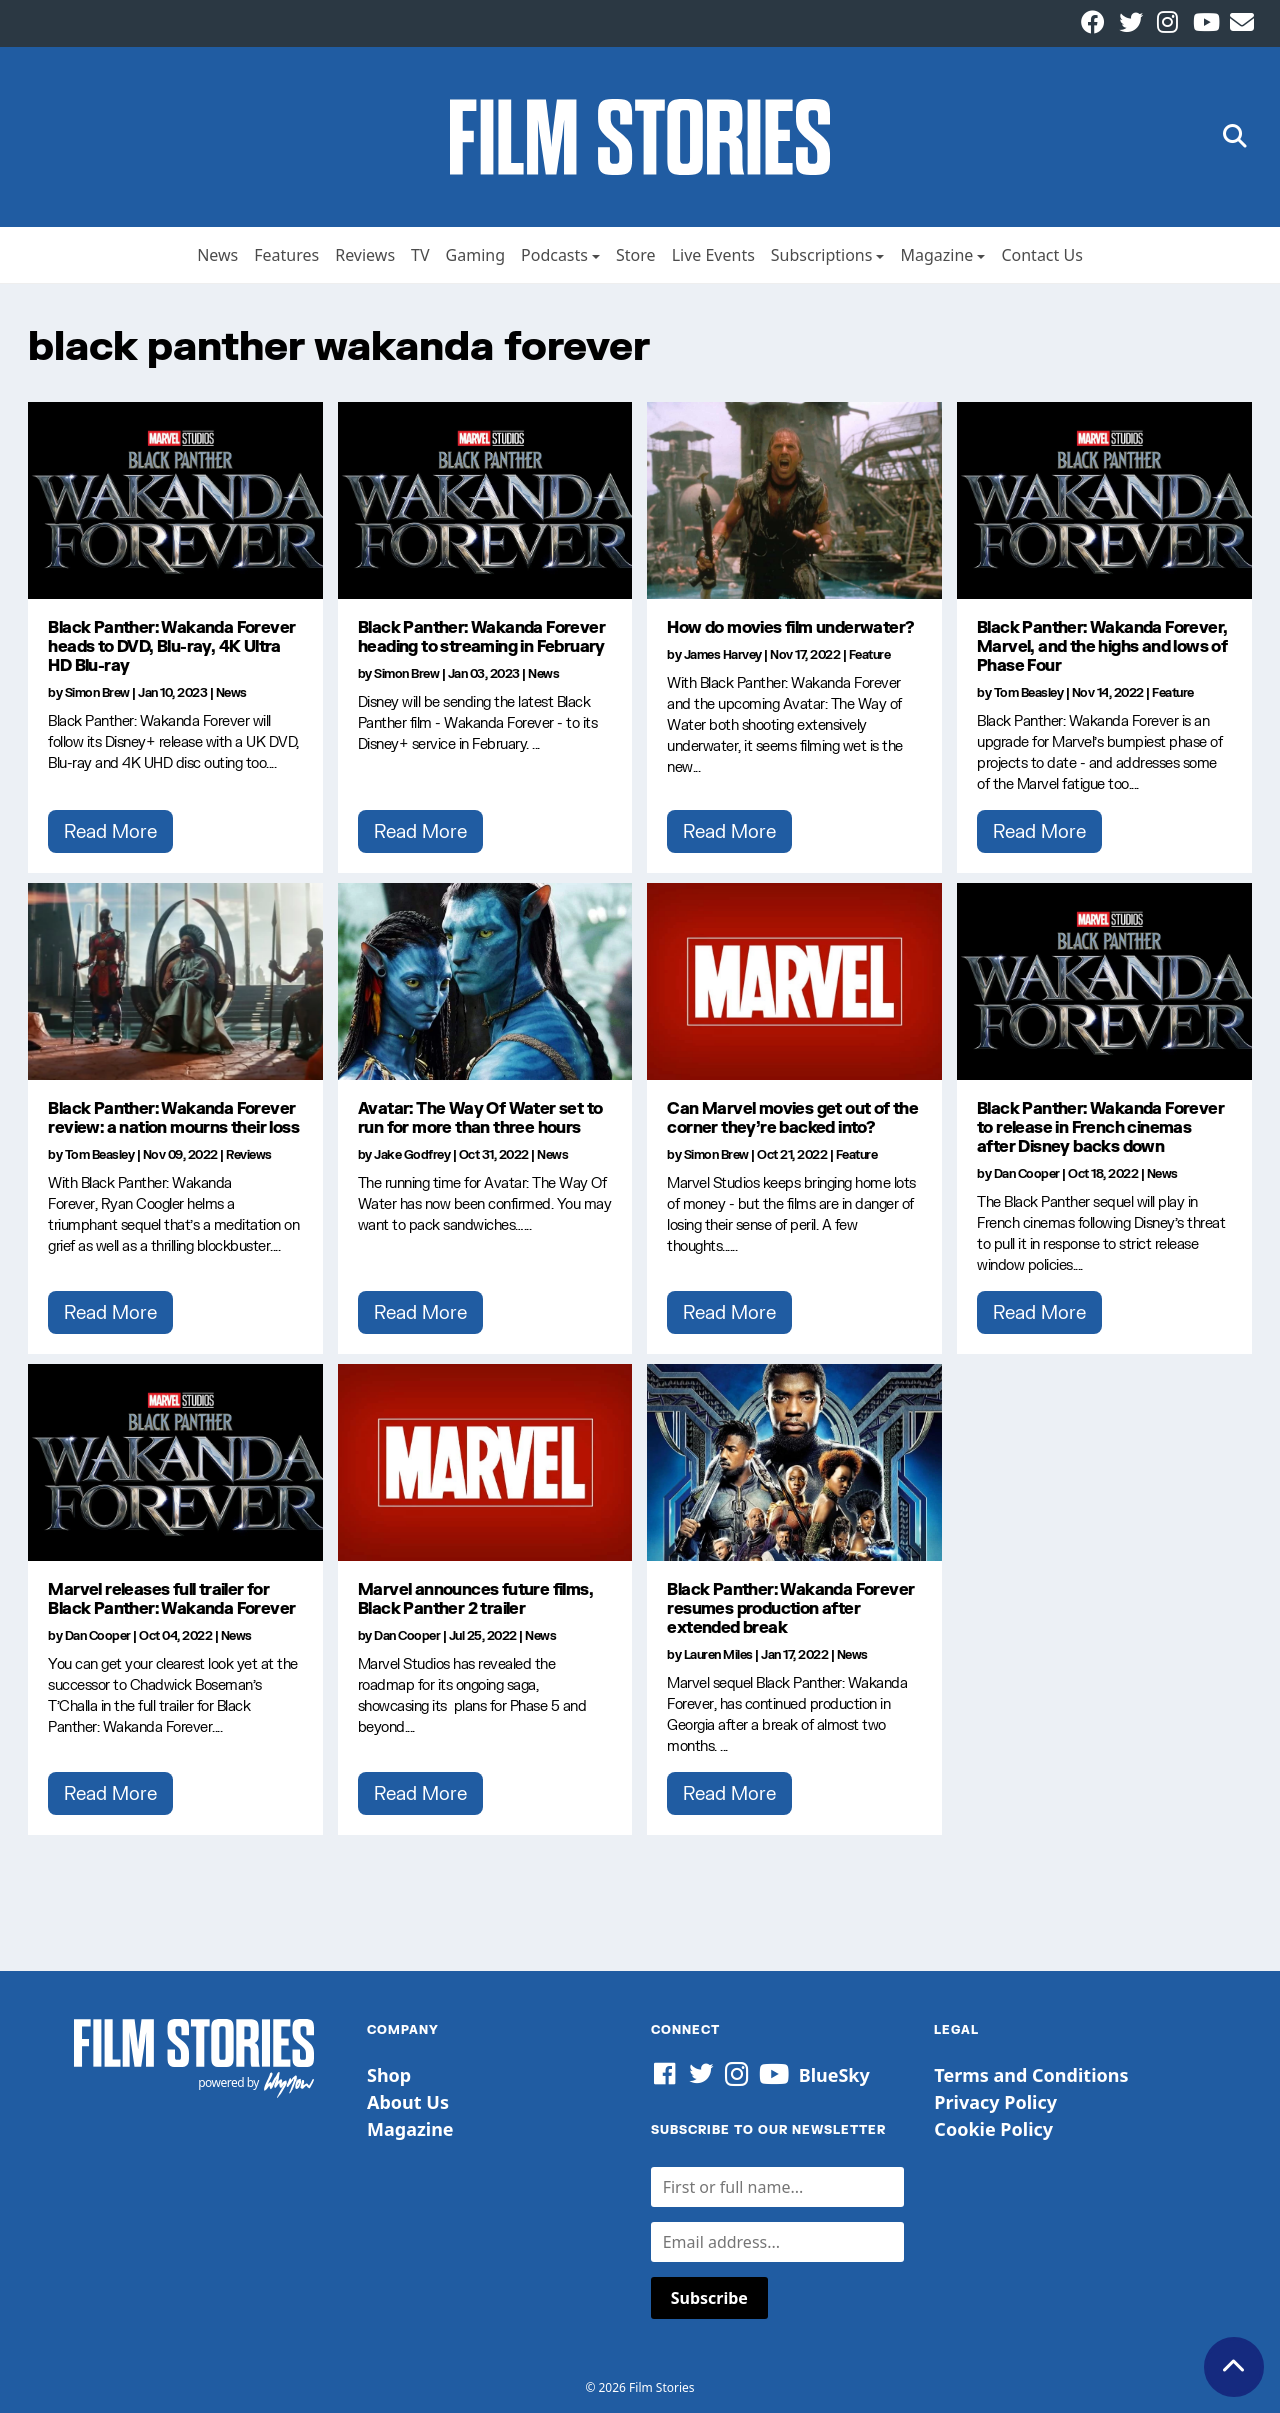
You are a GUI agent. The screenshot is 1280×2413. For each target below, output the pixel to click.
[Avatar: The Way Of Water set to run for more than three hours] (485, 981)
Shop (389, 2075)
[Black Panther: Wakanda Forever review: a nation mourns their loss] (175, 981)
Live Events (713, 255)
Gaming (475, 255)
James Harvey (723, 654)
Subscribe (709, 2298)
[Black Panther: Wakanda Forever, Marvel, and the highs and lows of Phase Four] (1104, 500)
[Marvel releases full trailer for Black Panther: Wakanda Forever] (175, 1462)
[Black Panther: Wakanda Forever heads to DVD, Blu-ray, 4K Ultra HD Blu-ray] (175, 500)
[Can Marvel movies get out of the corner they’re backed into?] (794, 981)
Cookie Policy (993, 2129)
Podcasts (554, 255)
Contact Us (1041, 255)
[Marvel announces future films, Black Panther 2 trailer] (485, 1462)
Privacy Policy (995, 2102)
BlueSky (834, 2075)
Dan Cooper (1027, 1173)
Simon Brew (97, 692)
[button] (1235, 137)
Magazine (936, 255)
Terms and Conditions (1031, 2075)
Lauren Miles (718, 1654)
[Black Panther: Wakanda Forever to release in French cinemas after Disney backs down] (1104, 981)
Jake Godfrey (412, 1154)
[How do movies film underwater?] (794, 500)
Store (636, 255)
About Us (408, 2102)
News (217, 255)
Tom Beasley (1029, 692)
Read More (110, 831)
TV (420, 255)
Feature (870, 654)
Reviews (365, 255)
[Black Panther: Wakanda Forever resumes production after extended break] (794, 1462)
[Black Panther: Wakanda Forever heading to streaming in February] (485, 500)
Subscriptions (822, 255)
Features (286, 255)
